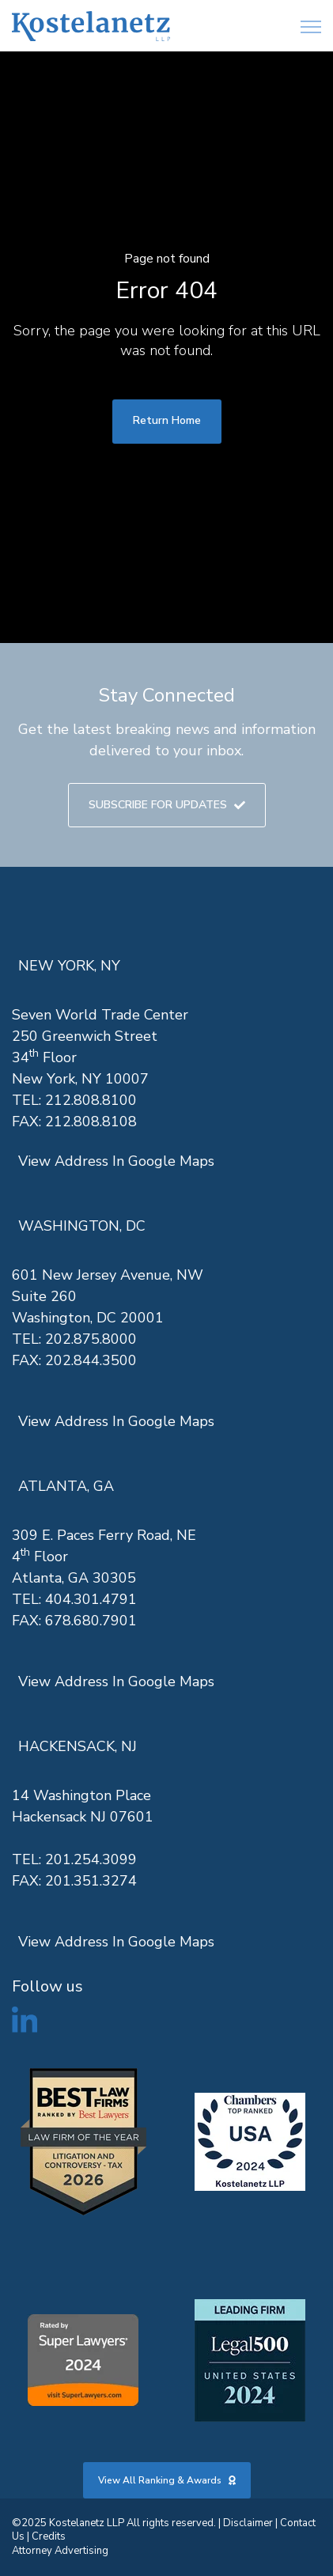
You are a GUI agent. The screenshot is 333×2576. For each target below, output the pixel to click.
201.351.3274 (91, 1880)
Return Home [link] (167, 420)
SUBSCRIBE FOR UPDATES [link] (167, 804)
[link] (91, 26)
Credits (49, 2536)
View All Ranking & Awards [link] (167, 2480)
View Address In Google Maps (116, 1161)
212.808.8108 (91, 1121)
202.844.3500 (91, 1360)
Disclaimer (248, 2523)
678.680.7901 (91, 1620)
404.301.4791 (91, 1599)
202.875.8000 (91, 1339)
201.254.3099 (91, 1859)
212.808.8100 (91, 1100)
